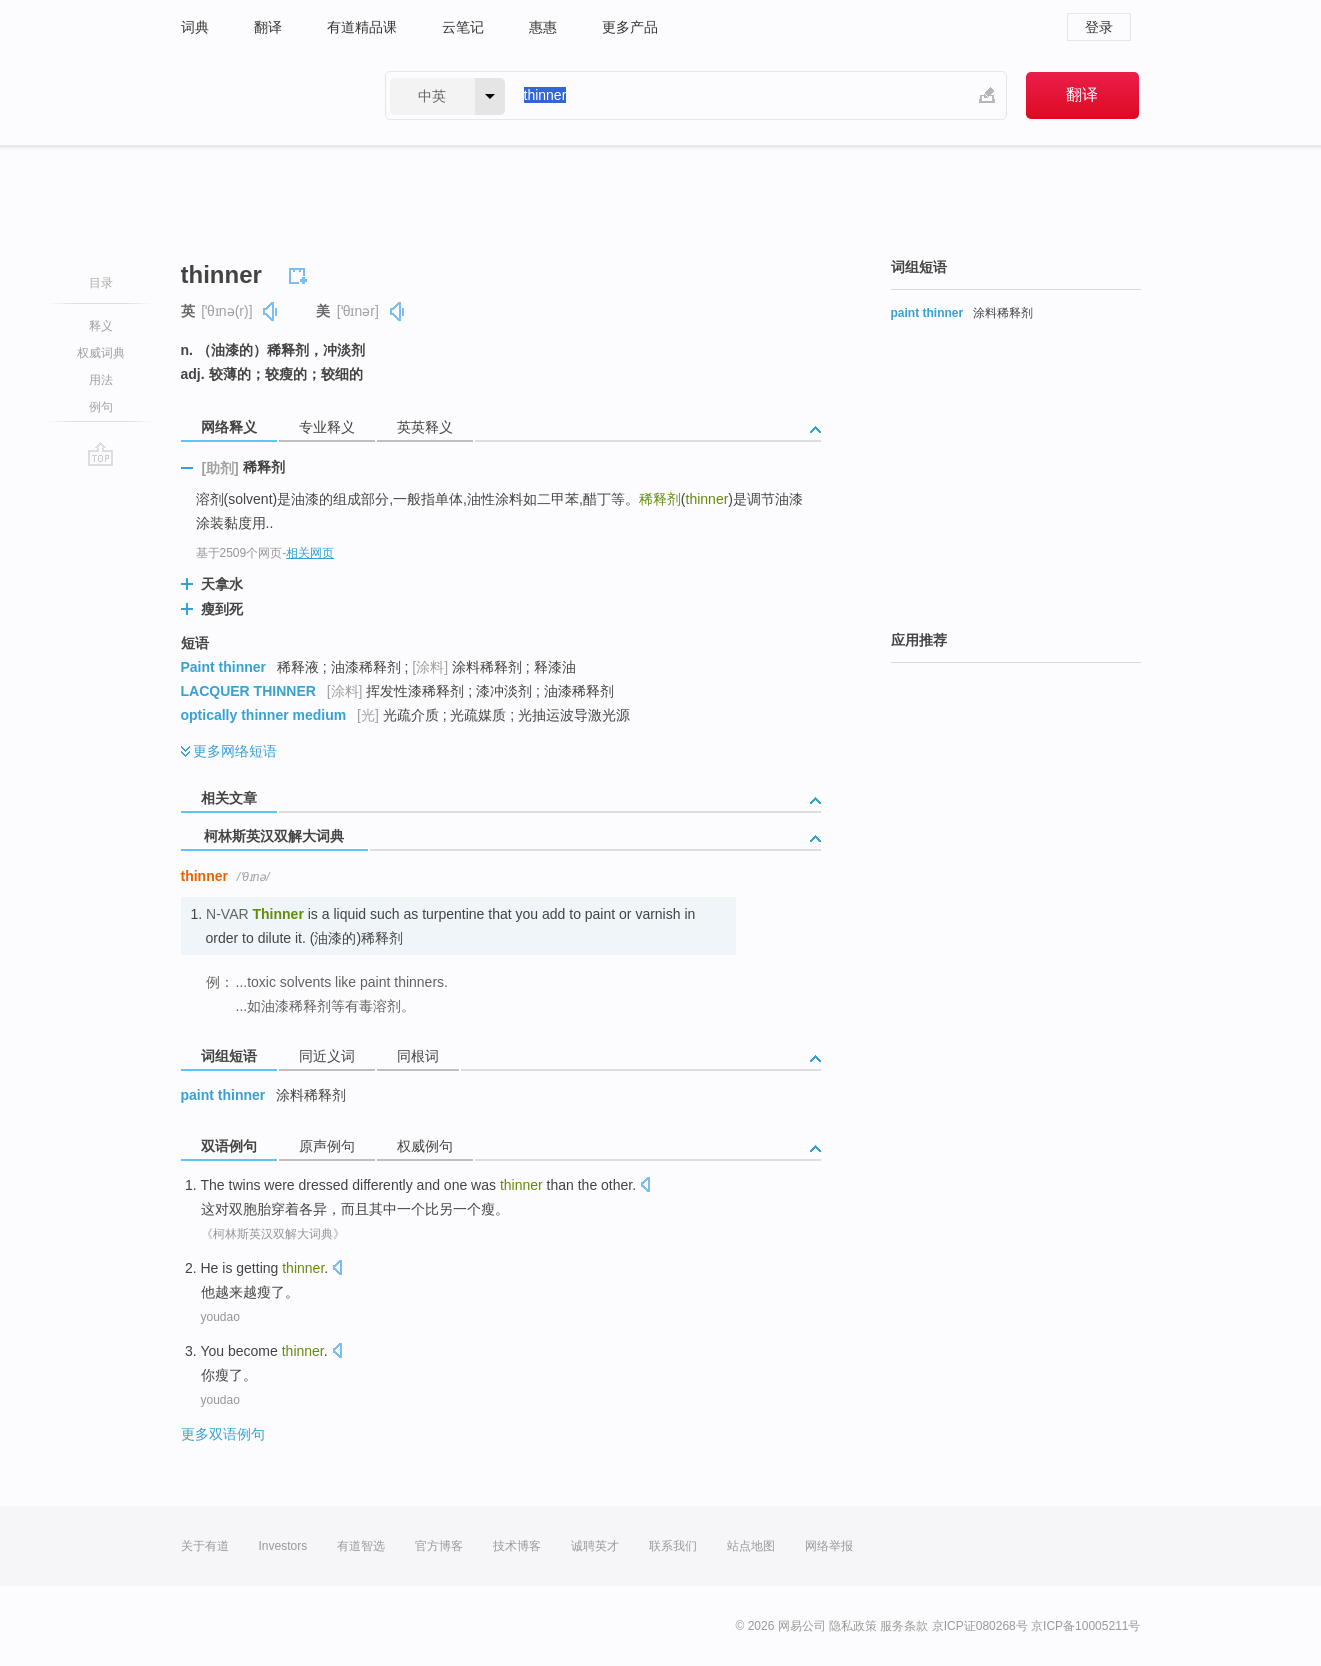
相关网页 (310, 553)
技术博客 (517, 1546)
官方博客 (439, 1546)
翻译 (268, 27)
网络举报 (829, 1546)
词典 (195, 27)
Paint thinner (224, 667)
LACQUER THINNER (248, 691)
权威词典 (101, 353)
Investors (283, 1546)
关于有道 (205, 1546)
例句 (101, 407)
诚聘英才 (595, 1546)
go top (100, 454)
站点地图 (751, 1546)
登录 (1099, 27)
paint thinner (223, 1095)
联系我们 (673, 1546)
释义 (101, 326)
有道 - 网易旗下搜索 (263, 95)
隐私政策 (853, 1626)
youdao (220, 1317)
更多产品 (630, 27)
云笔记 (463, 27)
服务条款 (904, 1626)
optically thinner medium (264, 715)
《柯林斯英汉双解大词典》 (273, 1234)
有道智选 (361, 1546)
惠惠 (543, 27)
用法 (101, 380)
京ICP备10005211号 (1085, 1626)
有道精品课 (362, 27)
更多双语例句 (223, 1434)
